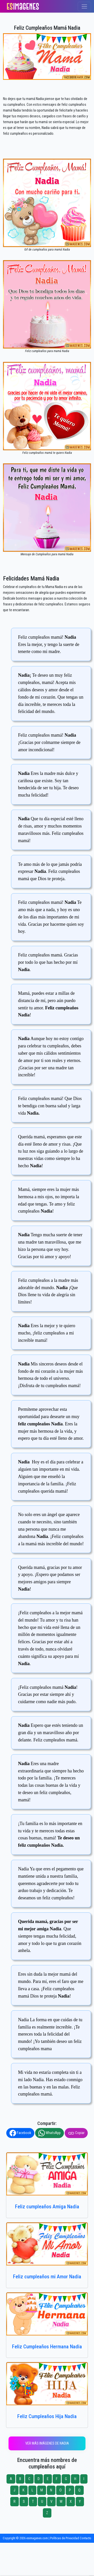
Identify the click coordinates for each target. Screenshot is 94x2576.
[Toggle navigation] (84, 6)
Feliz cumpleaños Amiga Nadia (47, 2207)
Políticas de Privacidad (64, 2538)
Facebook (20, 2133)
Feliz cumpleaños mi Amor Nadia (47, 2277)
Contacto (85, 2538)
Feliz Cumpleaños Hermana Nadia (47, 2347)
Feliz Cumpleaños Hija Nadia (47, 2416)
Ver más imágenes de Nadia (47, 2443)
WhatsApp (49, 2133)
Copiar (76, 2133)
